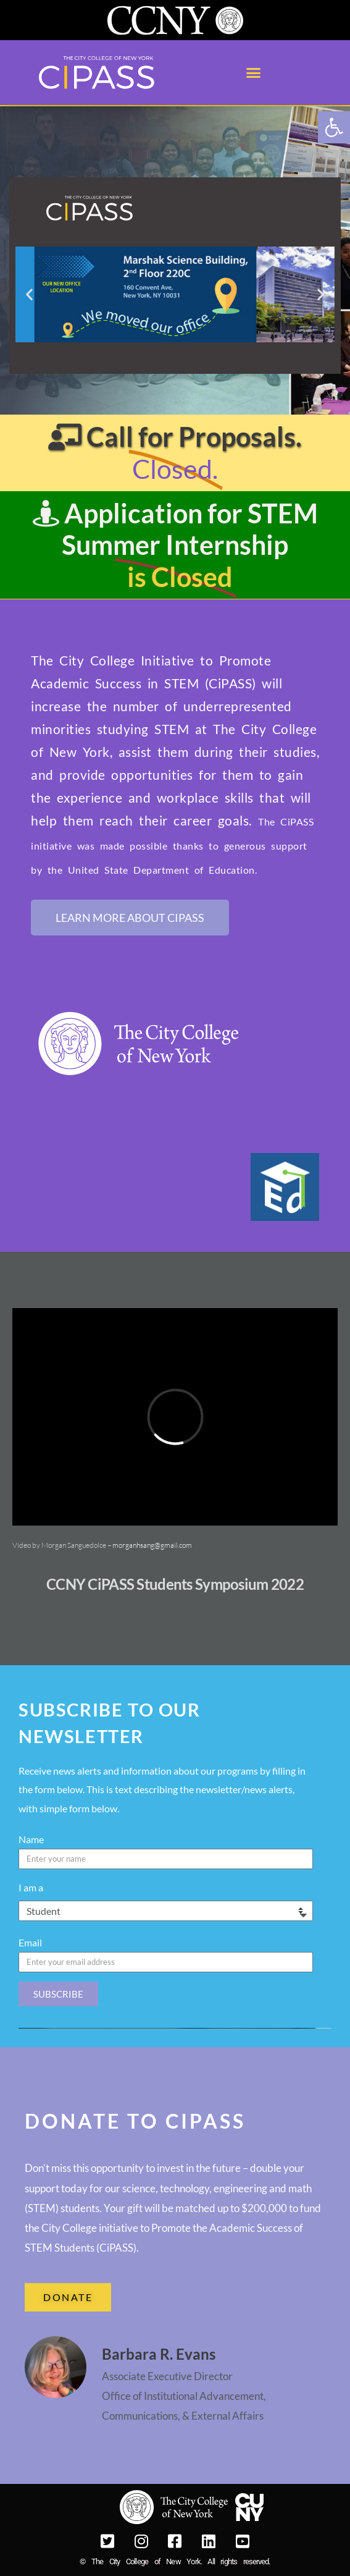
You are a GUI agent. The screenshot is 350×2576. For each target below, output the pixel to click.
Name (31, 1839)
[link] (334, 127)
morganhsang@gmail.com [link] (152, 1545)
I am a (31, 1887)
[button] (253, 73)
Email (30, 1942)
